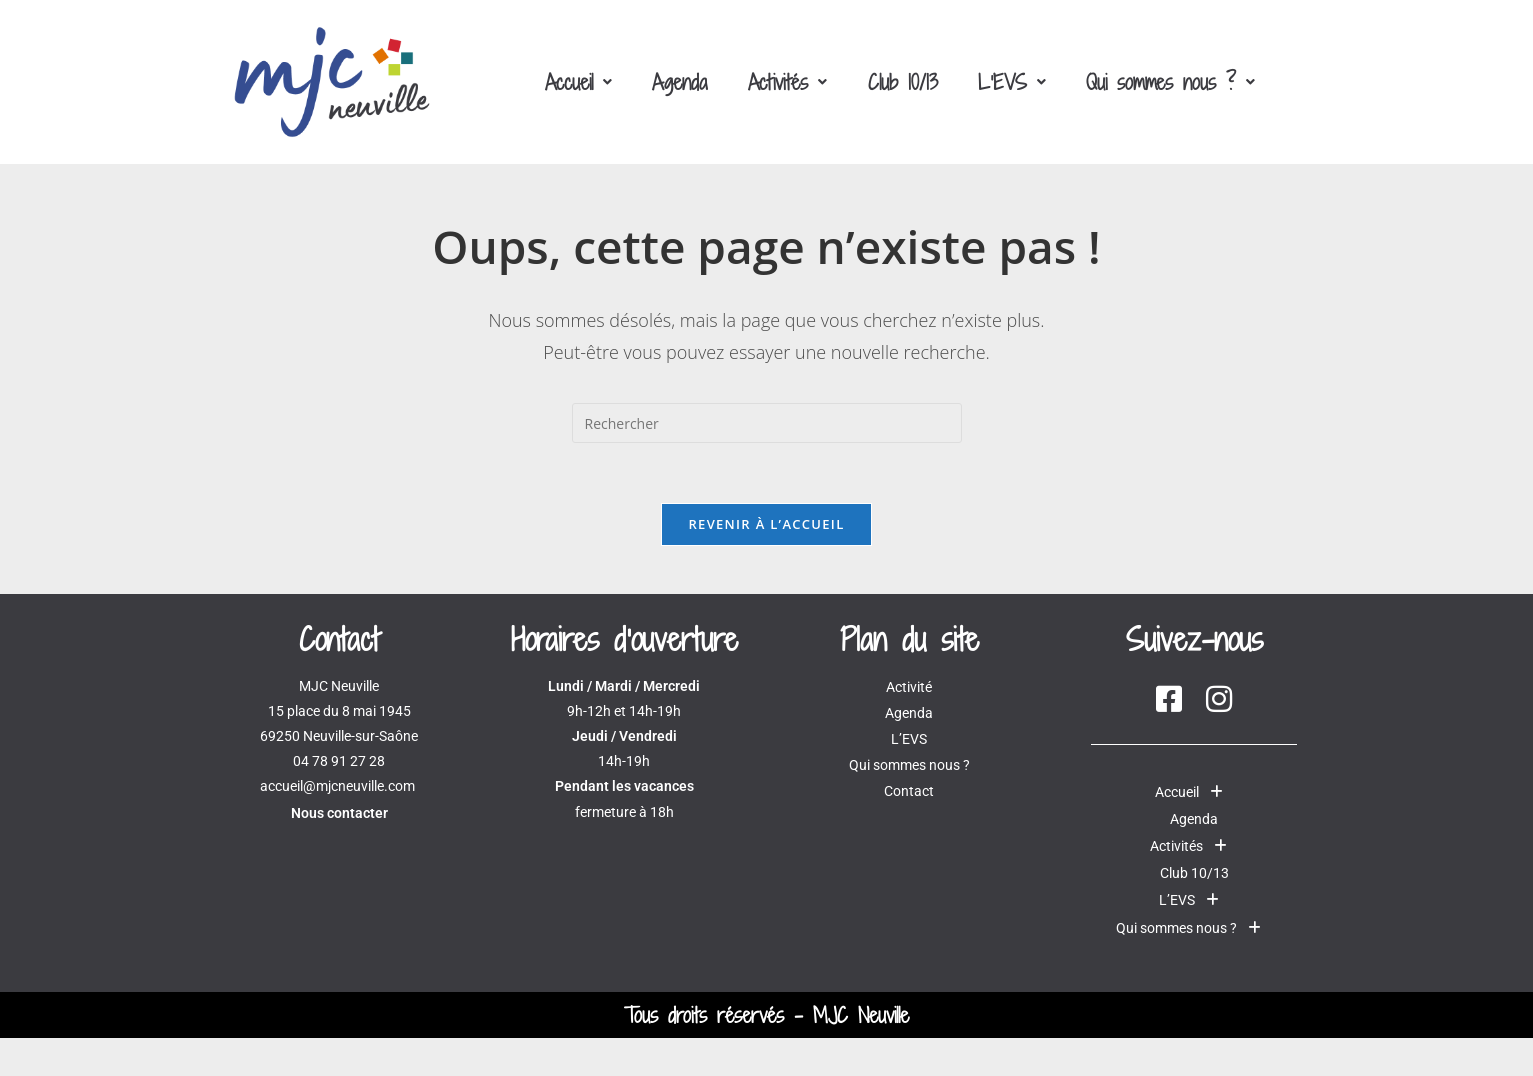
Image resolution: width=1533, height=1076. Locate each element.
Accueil (578, 82)
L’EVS (1011, 82)
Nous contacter (339, 813)
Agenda (680, 82)
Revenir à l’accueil (766, 524)
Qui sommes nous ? (1169, 82)
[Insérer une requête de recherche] (767, 423)
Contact (909, 791)
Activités (787, 82)
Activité (909, 687)
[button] (578, 82)
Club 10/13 (902, 82)
